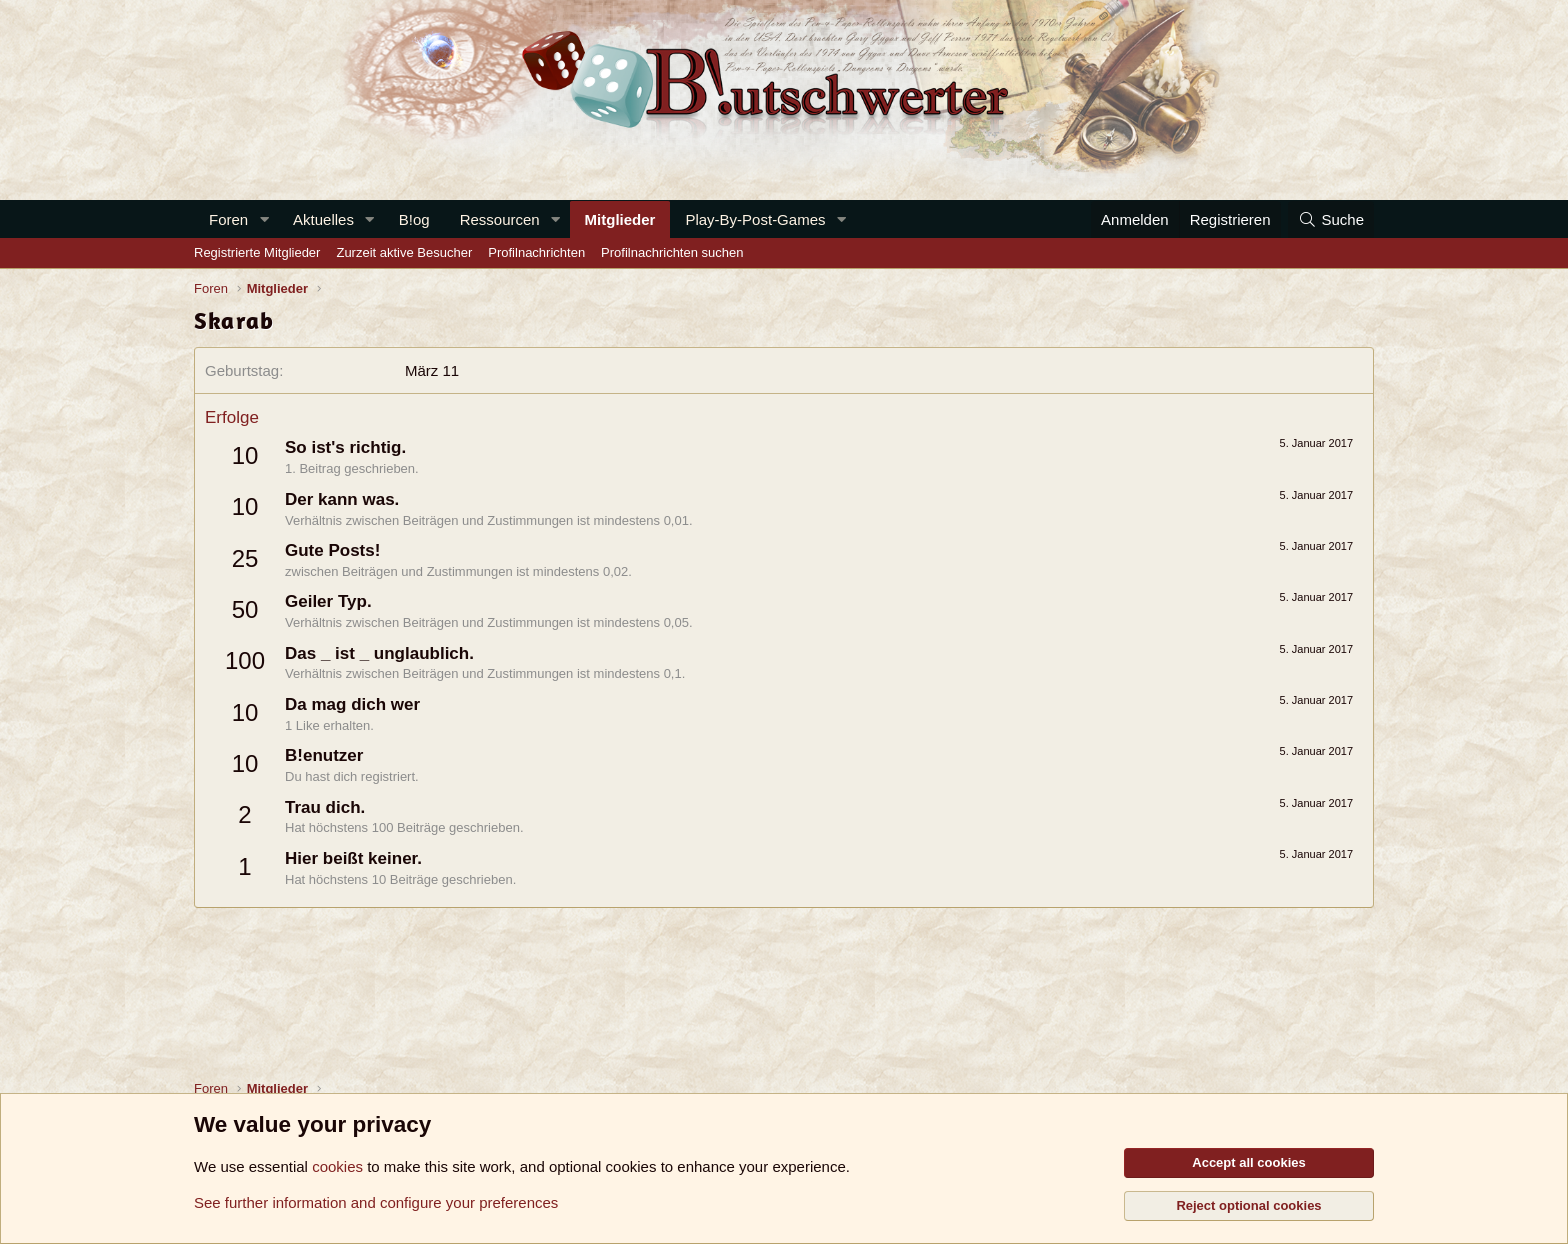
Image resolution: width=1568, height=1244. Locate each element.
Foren (228, 219)
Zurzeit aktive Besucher (404, 252)
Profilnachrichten (536, 252)
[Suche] (1331, 219)
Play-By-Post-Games (755, 219)
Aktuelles (323, 219)
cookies (337, 1166)
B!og (414, 219)
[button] (264, 219)
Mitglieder (620, 219)
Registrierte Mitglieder (257, 252)
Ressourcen (500, 219)
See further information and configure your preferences (376, 1202)
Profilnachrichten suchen (672, 252)
